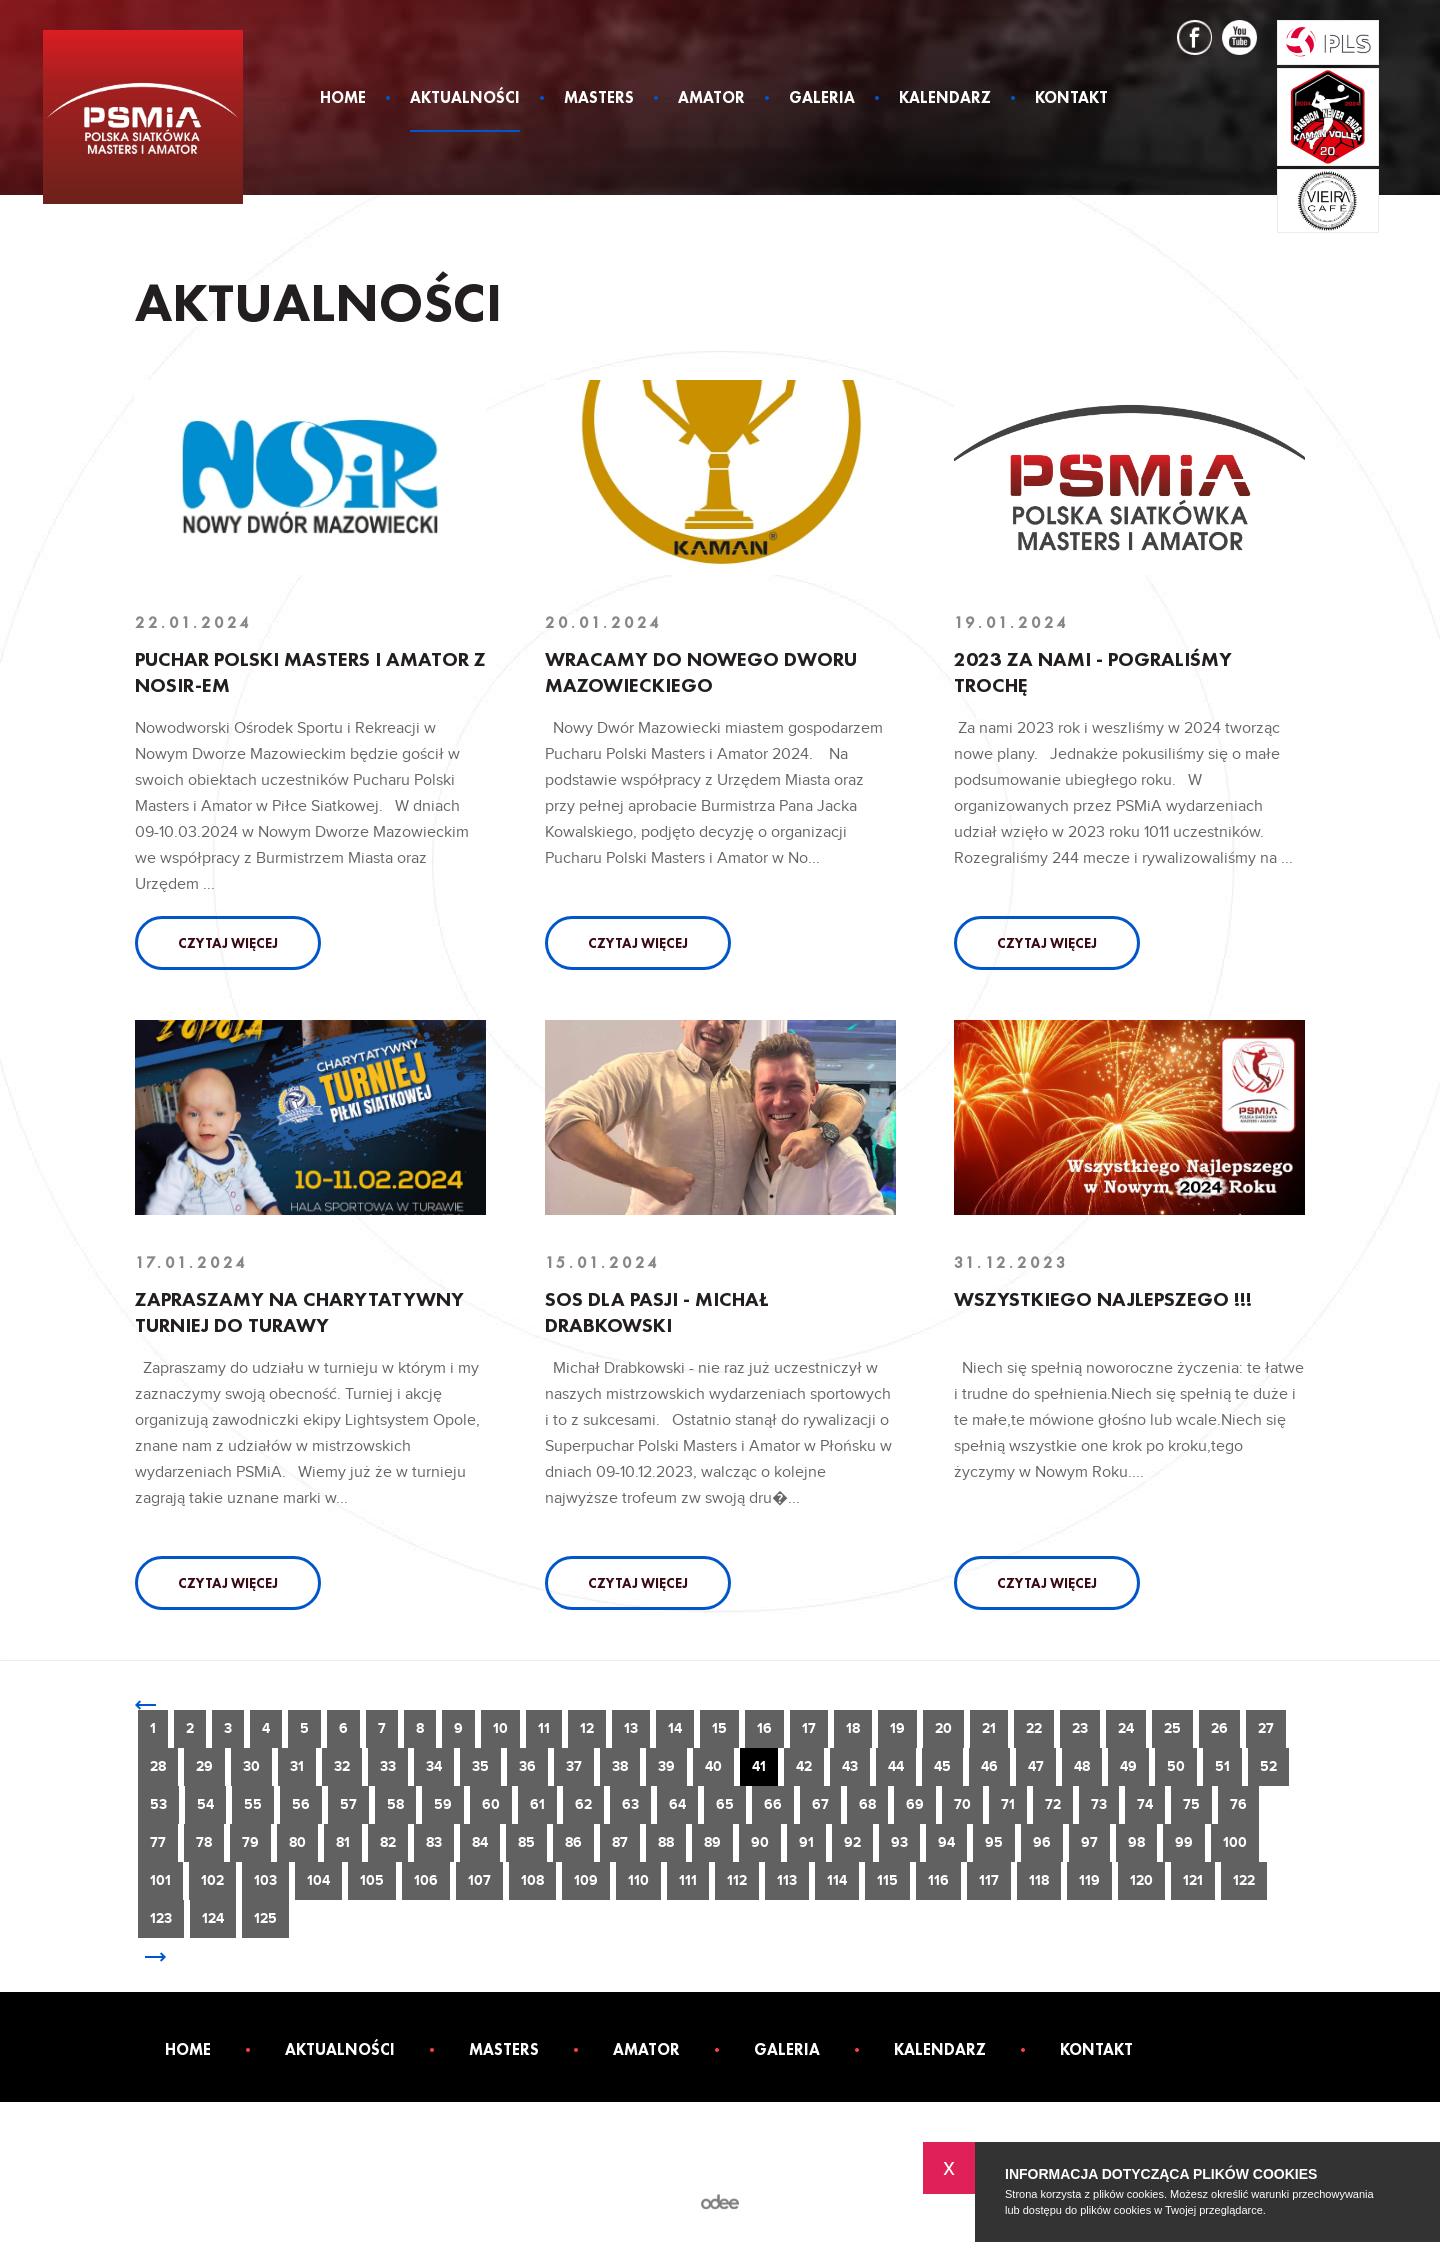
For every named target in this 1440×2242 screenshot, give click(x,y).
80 (297, 1842)
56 (301, 1804)
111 (688, 1880)
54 (205, 1804)
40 (713, 1766)
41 (759, 1766)
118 (1039, 1880)
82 (388, 1842)
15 (719, 1728)
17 (809, 1728)
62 (583, 1804)
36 (527, 1766)
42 (804, 1766)
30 (251, 1766)
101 (160, 1880)
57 (348, 1804)
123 (161, 1918)
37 (574, 1766)
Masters (599, 99)
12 (587, 1728)
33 (388, 1766)
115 (887, 1880)
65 (725, 1804)
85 (526, 1842)
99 (1184, 1842)
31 (297, 1766)
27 (1266, 1728)
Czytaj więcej (228, 943)
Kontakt (1071, 99)
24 (1126, 1728)
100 (1235, 1842)
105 (372, 1880)
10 (500, 1728)
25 (1172, 1728)
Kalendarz (945, 99)
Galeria (822, 99)
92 (852, 1842)
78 (204, 1842)
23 (1080, 1728)
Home (343, 99)
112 (737, 1880)
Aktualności (465, 99)
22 (1034, 1728)
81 (343, 1842)
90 (760, 1842)
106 (426, 1880)
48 (1082, 1766)
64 (677, 1804)
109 (586, 1880)
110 (638, 1880)
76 (1238, 1804)
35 (480, 1766)
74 (1145, 1804)
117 (989, 1880)
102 (212, 1880)
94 (946, 1842)
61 (537, 1804)
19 (897, 1728)
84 (480, 1842)
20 (943, 1728)
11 (544, 1728)
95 (994, 1842)
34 (434, 1766)
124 (213, 1918)
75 (1191, 1804)
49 (1128, 1766)
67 (820, 1804)
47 (1036, 1766)
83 (434, 1842)
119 (1089, 1880)
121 (1193, 1880)
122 (1244, 1880)
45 (942, 1766)
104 (318, 1880)
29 (204, 1766)
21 (989, 1728)
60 (491, 1804)
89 (712, 1842)
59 (443, 1804)
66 (773, 1804)
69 (915, 1804)
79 (250, 1842)
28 (158, 1766)
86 (573, 1842)
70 (962, 1804)
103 (265, 1880)
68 (867, 1804)
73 (1099, 1804)
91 (806, 1842)
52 (1268, 1766)
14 (675, 1728)
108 (532, 1880)
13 (631, 1728)
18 (853, 1728)
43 (850, 1766)
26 (1219, 1728)
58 (395, 1804)
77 (158, 1842)
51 (1222, 1766)
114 (837, 1880)
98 (1136, 1842)
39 (666, 1766)
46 (989, 1766)
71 (1008, 1804)
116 (938, 1880)
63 (630, 1804)
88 (666, 1842)
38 (620, 1766)
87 (620, 1842)
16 (764, 1728)
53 (158, 1804)
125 (265, 1918)
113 (787, 1880)
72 (1053, 1804)
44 (896, 1766)
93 (899, 1842)
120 (1141, 1880)
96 (1042, 1842)
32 (342, 1766)
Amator (711, 99)
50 (1176, 1766)
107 (479, 1880)
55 (253, 1804)
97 (1089, 1842)
